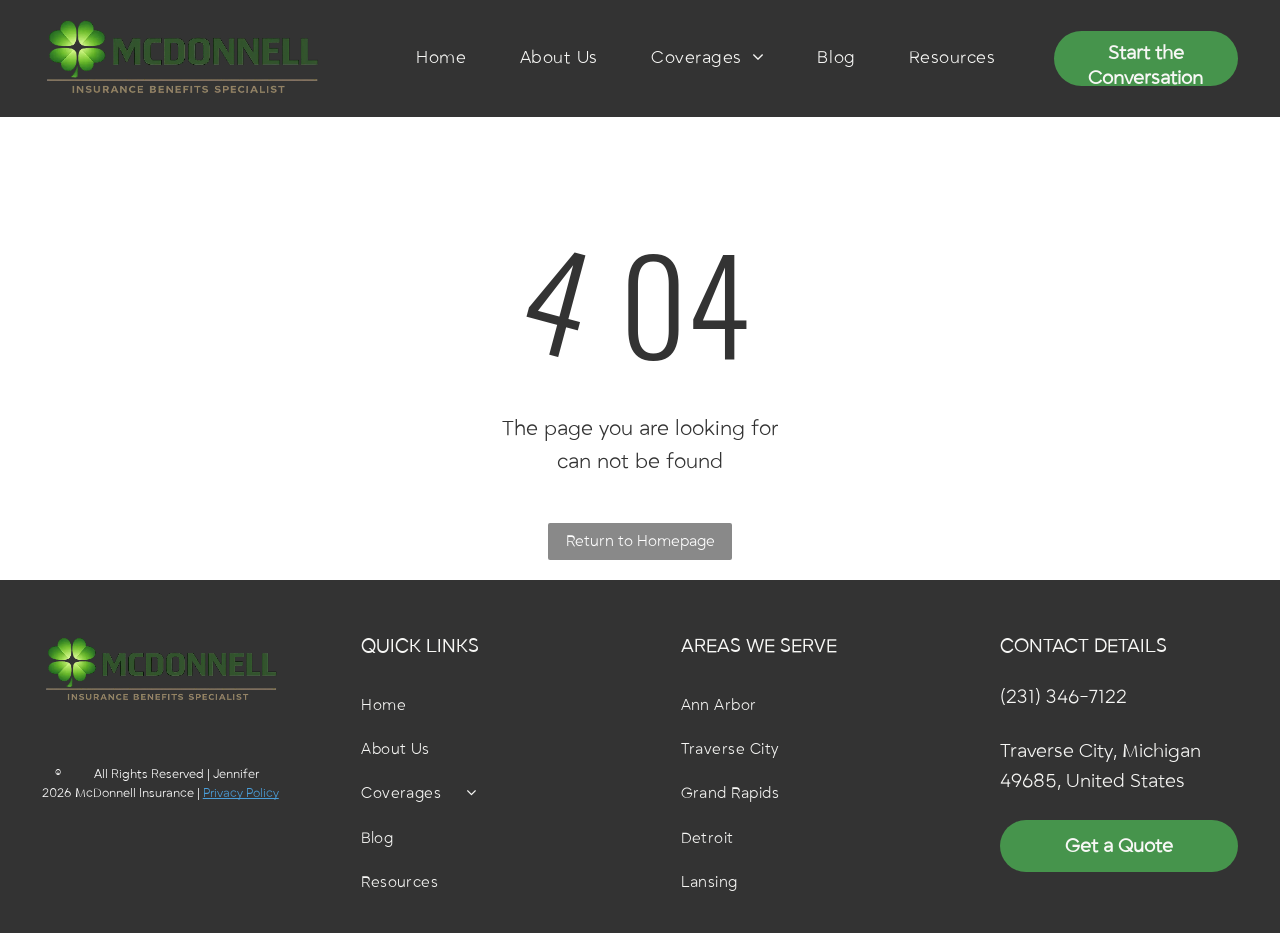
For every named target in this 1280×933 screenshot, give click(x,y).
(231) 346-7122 (1063, 697)
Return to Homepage (640, 541)
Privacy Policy (241, 793)
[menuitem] (441, 58)
